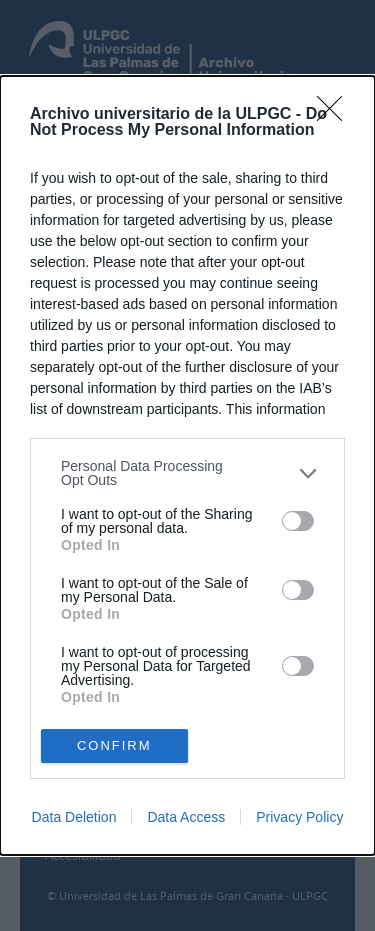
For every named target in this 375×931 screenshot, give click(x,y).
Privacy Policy (299, 817)
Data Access (186, 817)
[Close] (336, 115)
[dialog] (187, 465)
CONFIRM (114, 744)
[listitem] (187, 473)
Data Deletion (74, 817)
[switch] (298, 521)
